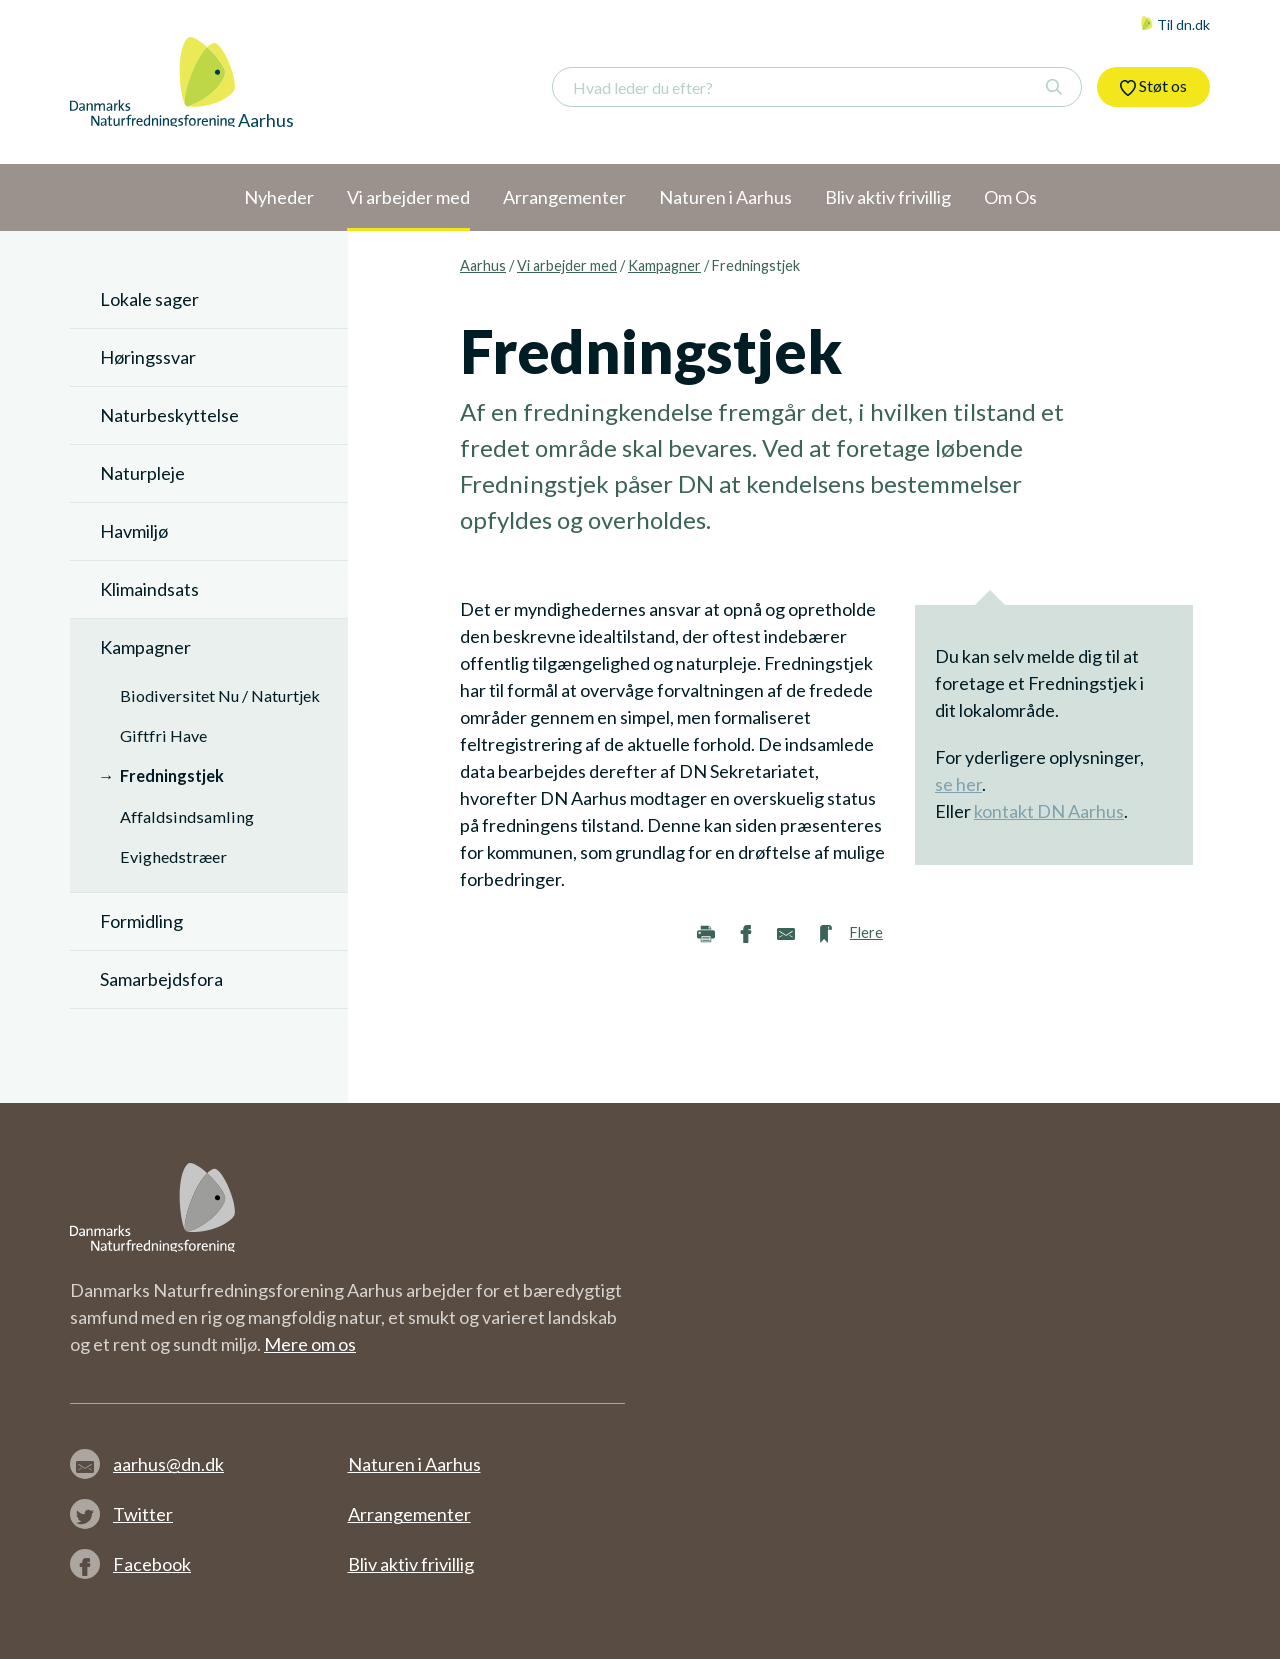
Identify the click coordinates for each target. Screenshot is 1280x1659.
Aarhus (483, 265)
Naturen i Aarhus (414, 1464)
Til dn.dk (1175, 24)
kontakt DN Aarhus (1049, 811)
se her (958, 784)
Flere (866, 932)
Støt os (1153, 86)
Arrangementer (409, 1514)
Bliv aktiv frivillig (411, 1564)
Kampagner (664, 265)
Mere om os (310, 1344)
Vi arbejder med (567, 265)
